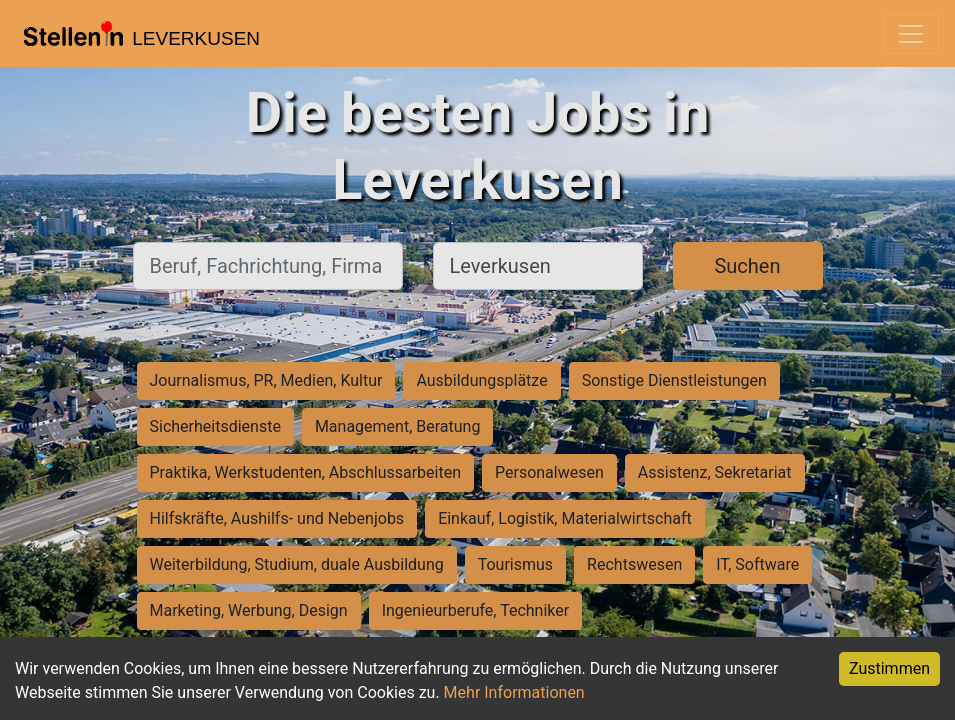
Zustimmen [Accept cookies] (889, 668)
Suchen (747, 266)
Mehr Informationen (514, 692)
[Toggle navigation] (911, 34)
